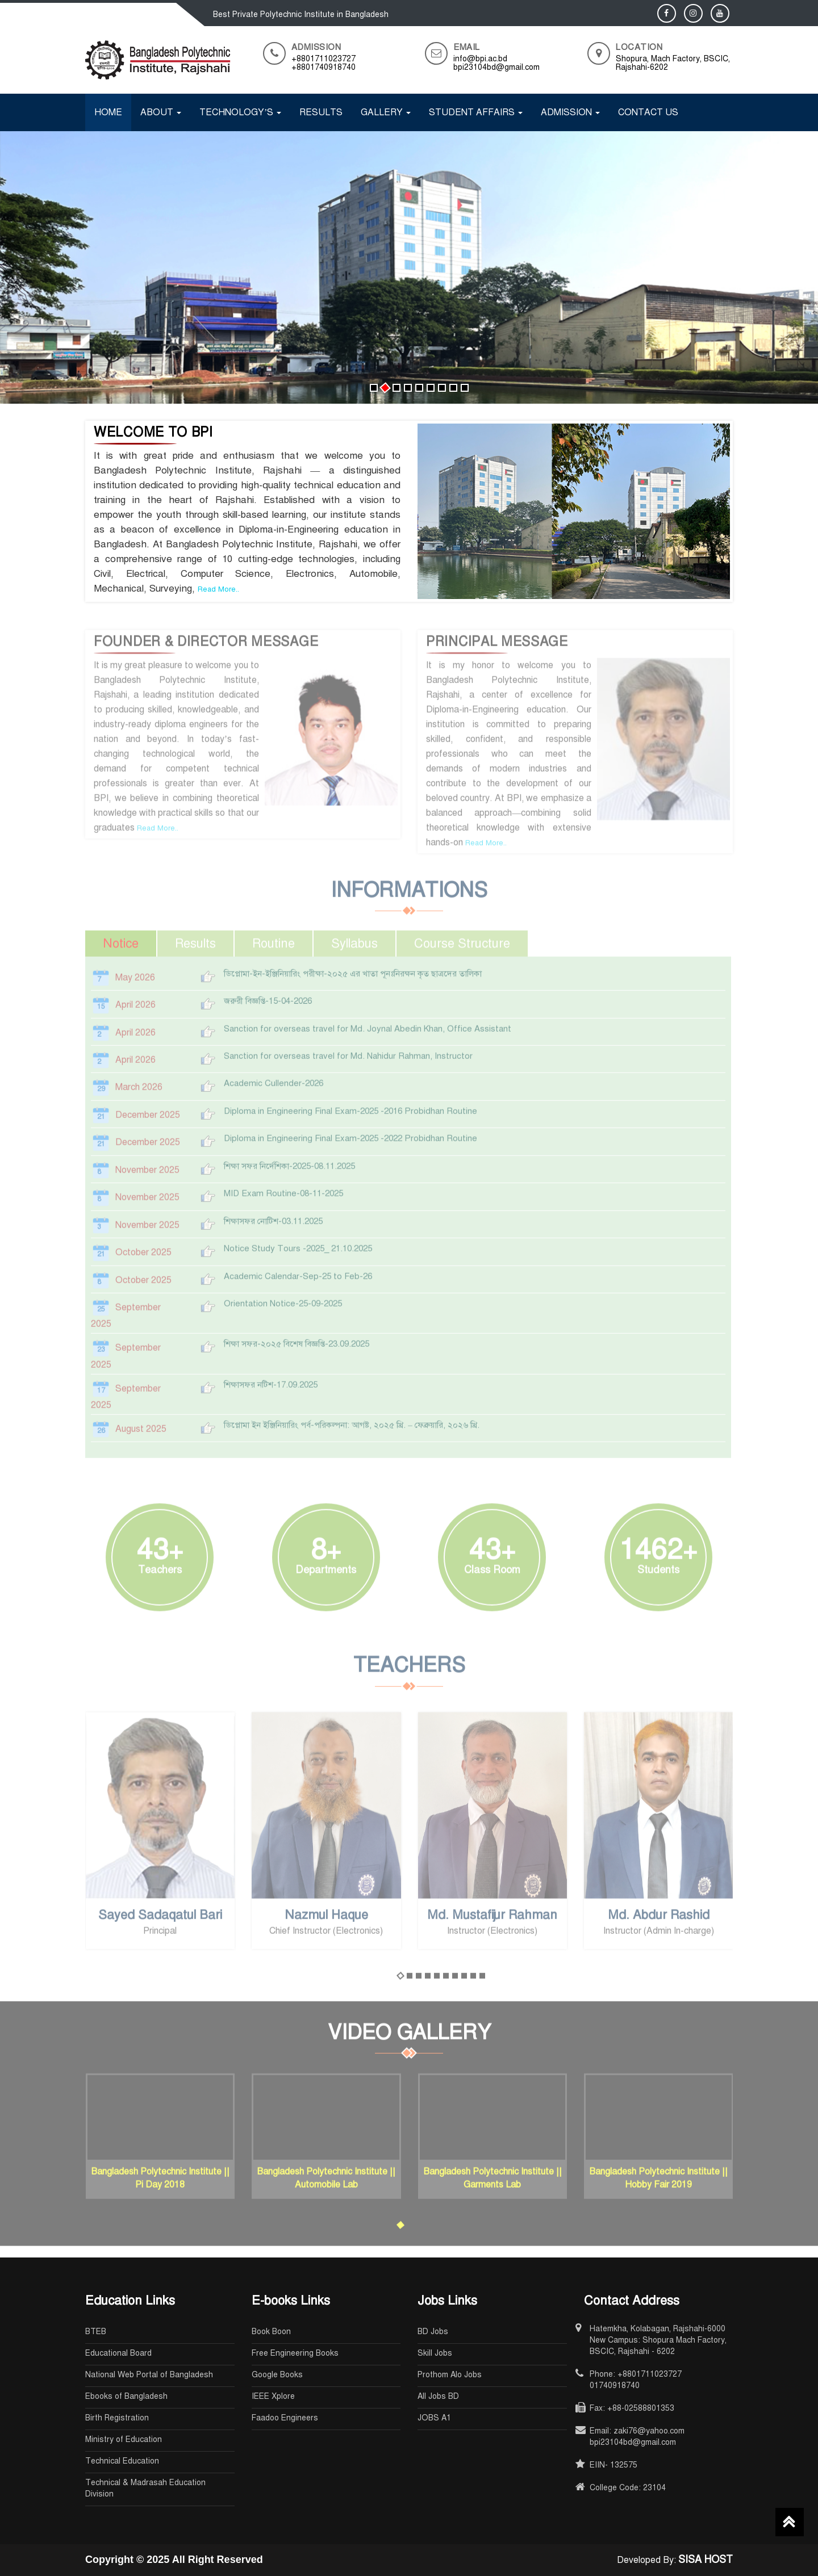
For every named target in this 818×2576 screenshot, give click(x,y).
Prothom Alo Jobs (450, 2375)
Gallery (386, 112)
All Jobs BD (438, 2396)
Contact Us (648, 112)
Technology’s (240, 112)
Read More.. (218, 589)
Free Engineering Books (295, 2353)
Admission (570, 112)
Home (108, 112)
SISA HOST (705, 2559)
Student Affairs (476, 112)
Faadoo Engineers (285, 2418)
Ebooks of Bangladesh (126, 2396)
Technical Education (122, 2461)
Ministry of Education (123, 2439)
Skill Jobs (435, 2353)
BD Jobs (433, 2331)
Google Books (277, 2375)
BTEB (95, 2331)
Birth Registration (117, 2418)
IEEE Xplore (273, 2396)
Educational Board (118, 2353)
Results (321, 112)
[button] (374, 388)
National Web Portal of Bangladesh (149, 2375)
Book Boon (271, 2331)
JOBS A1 (434, 2418)
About (160, 112)
